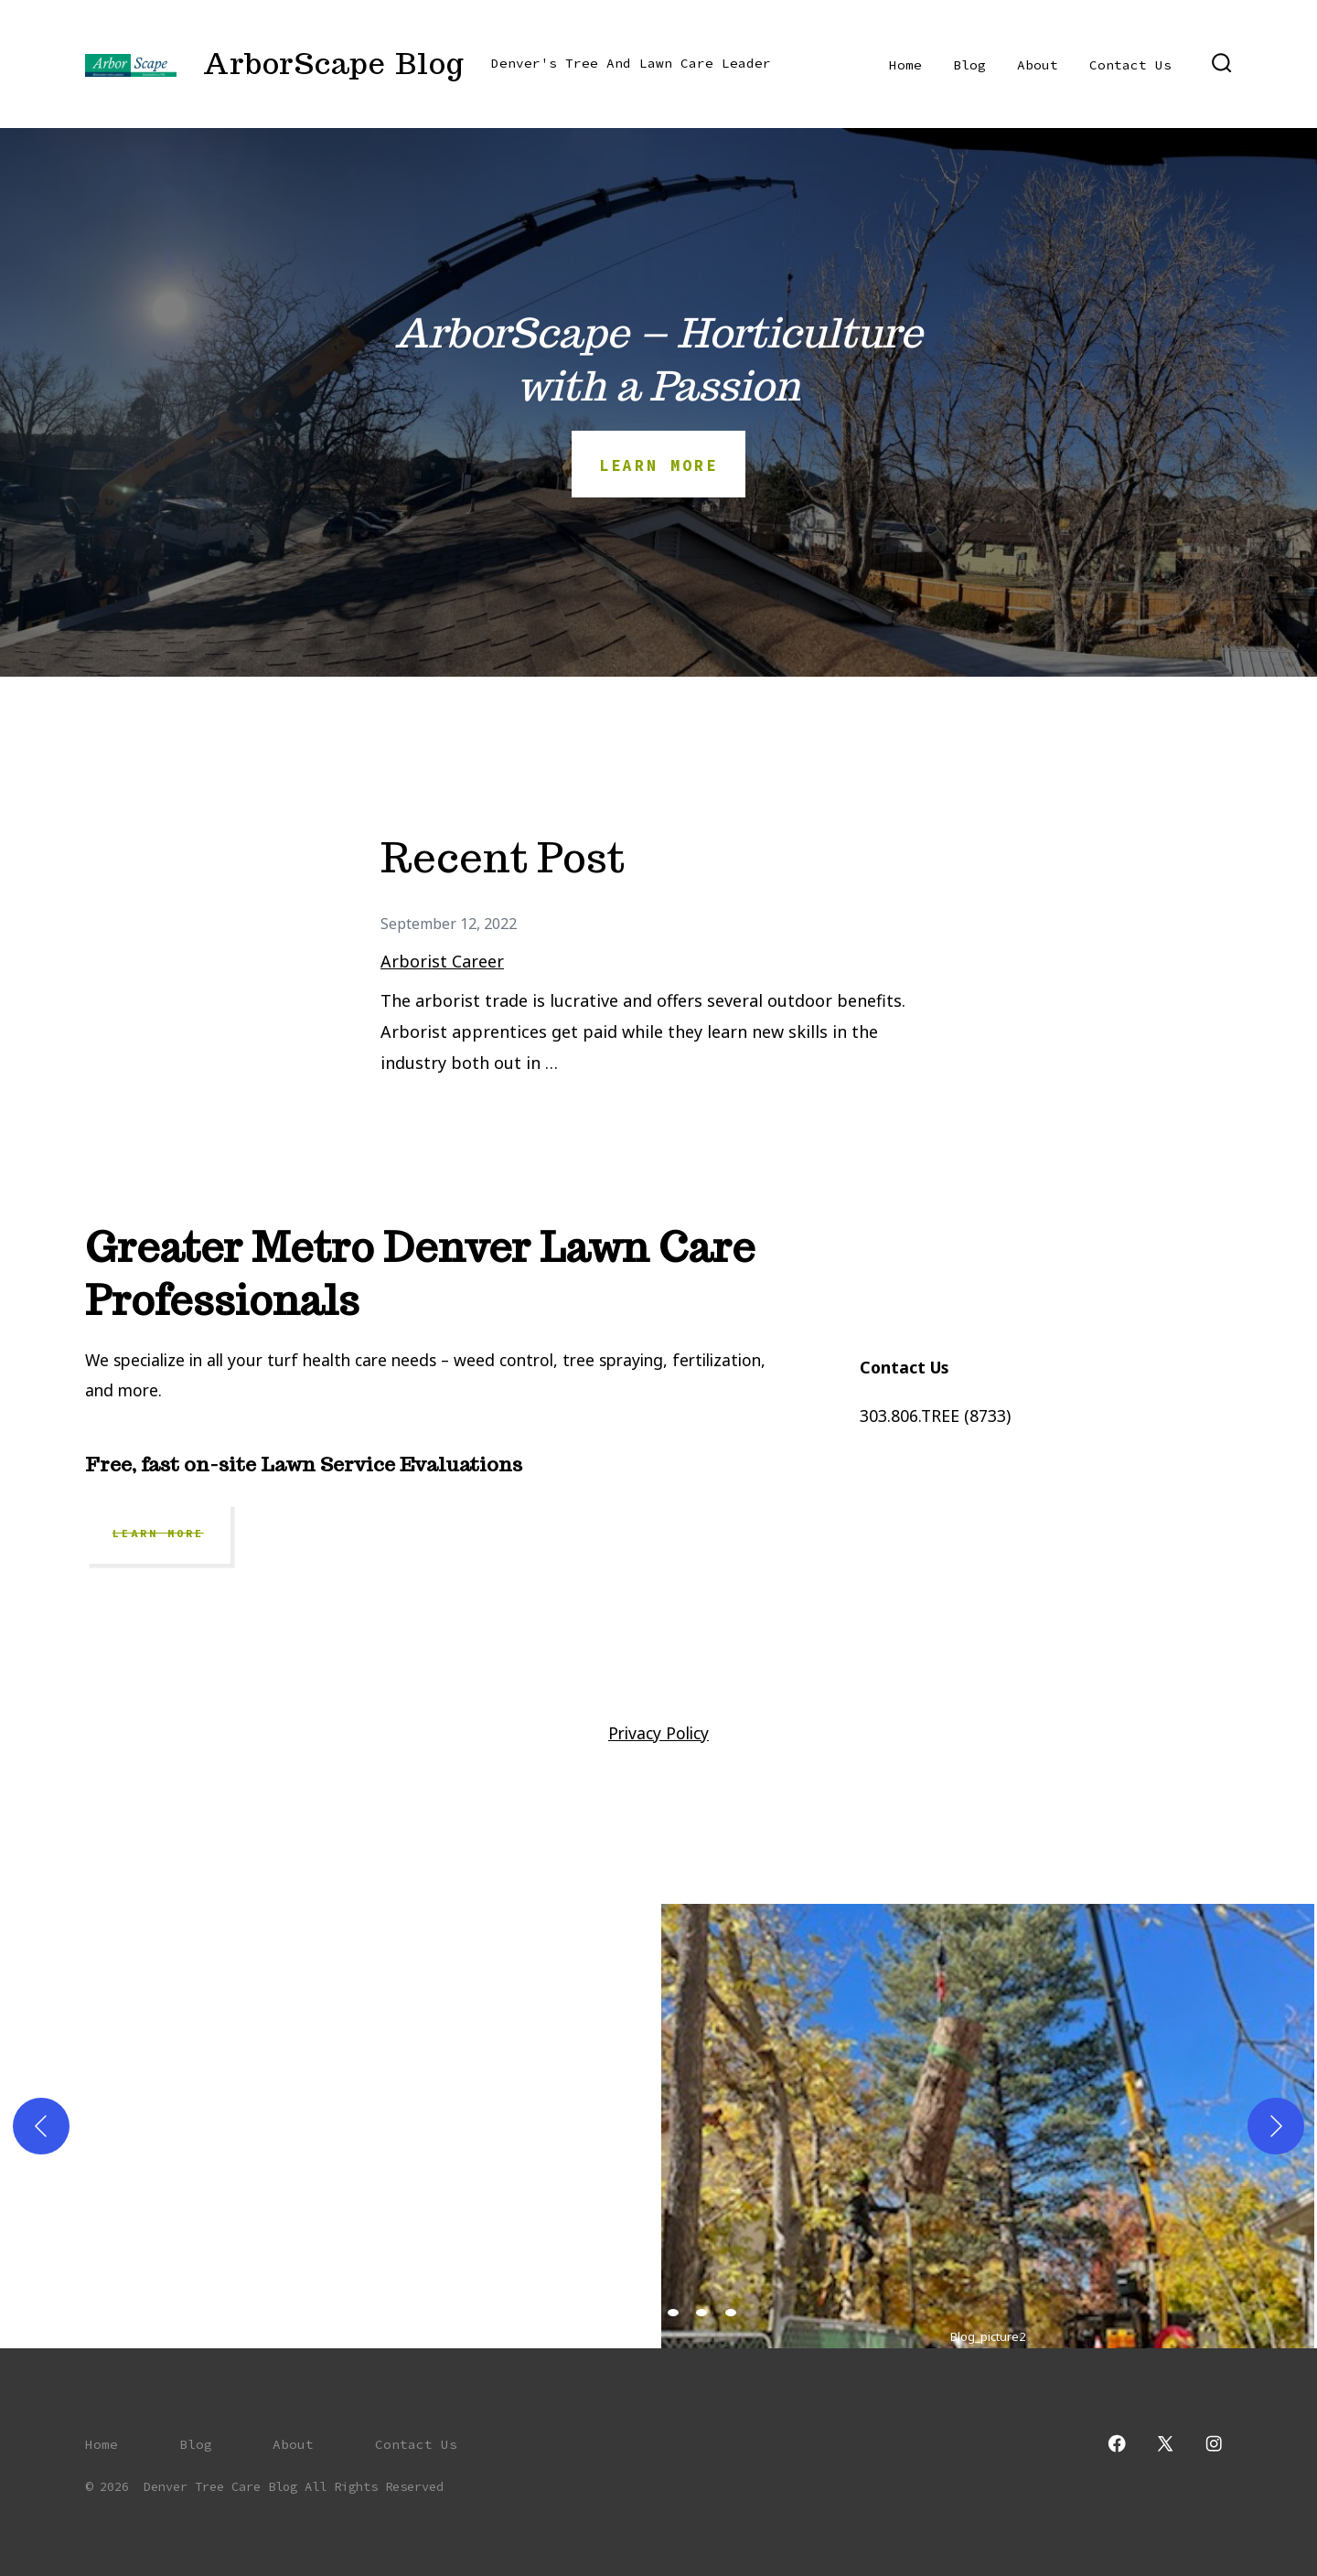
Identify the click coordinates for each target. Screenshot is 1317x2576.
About (1037, 65)
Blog (969, 65)
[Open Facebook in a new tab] (1116, 2443)
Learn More (158, 1533)
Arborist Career (442, 961)
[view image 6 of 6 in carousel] (730, 2312)
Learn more (658, 465)
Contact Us (1130, 65)
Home (905, 65)
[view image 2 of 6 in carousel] (615, 2312)
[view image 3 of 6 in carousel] (643, 2312)
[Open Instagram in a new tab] (1213, 2443)
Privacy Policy (658, 1733)
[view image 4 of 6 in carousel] (673, 2312)
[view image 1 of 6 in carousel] (586, 2312)
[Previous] (41, 2126)
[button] (760, 2126)
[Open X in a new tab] (1165, 2443)
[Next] (1275, 2126)
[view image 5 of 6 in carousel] (701, 2312)
